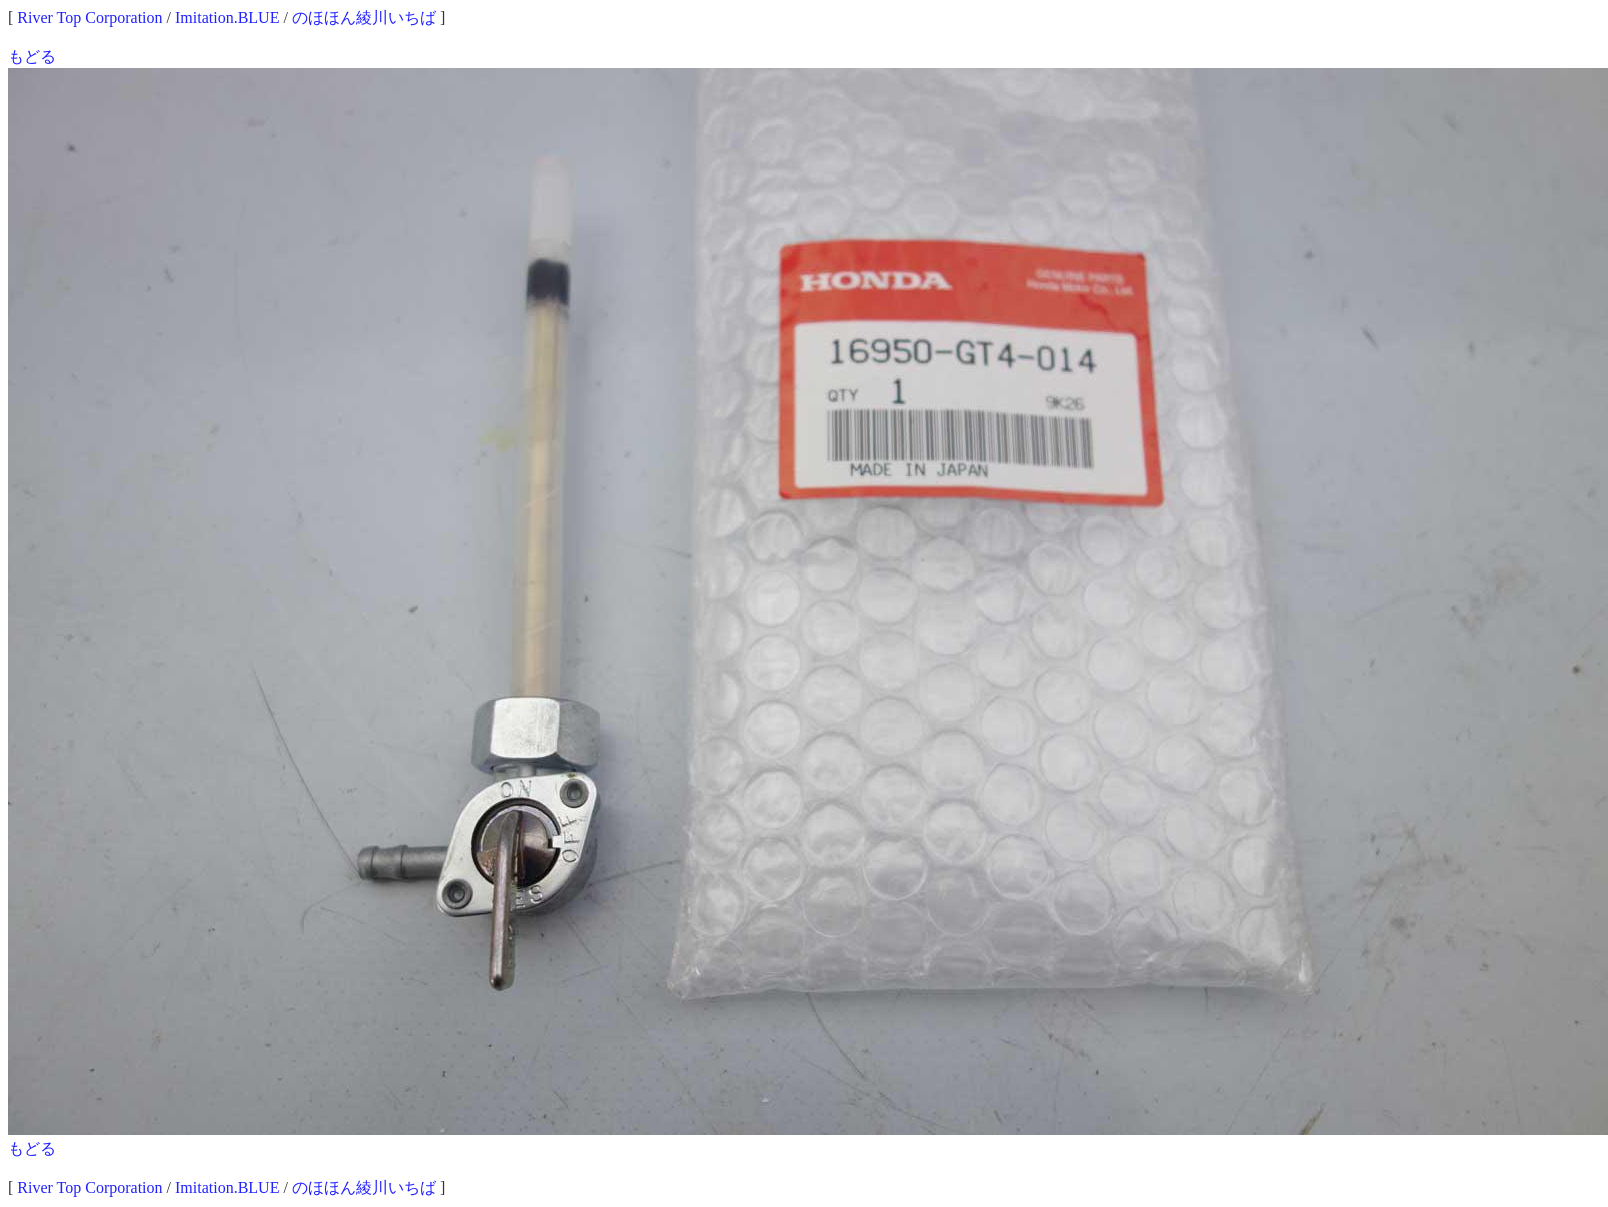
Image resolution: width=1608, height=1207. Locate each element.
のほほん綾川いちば (364, 17)
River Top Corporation (89, 17)
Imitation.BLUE (227, 17)
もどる (32, 56)
